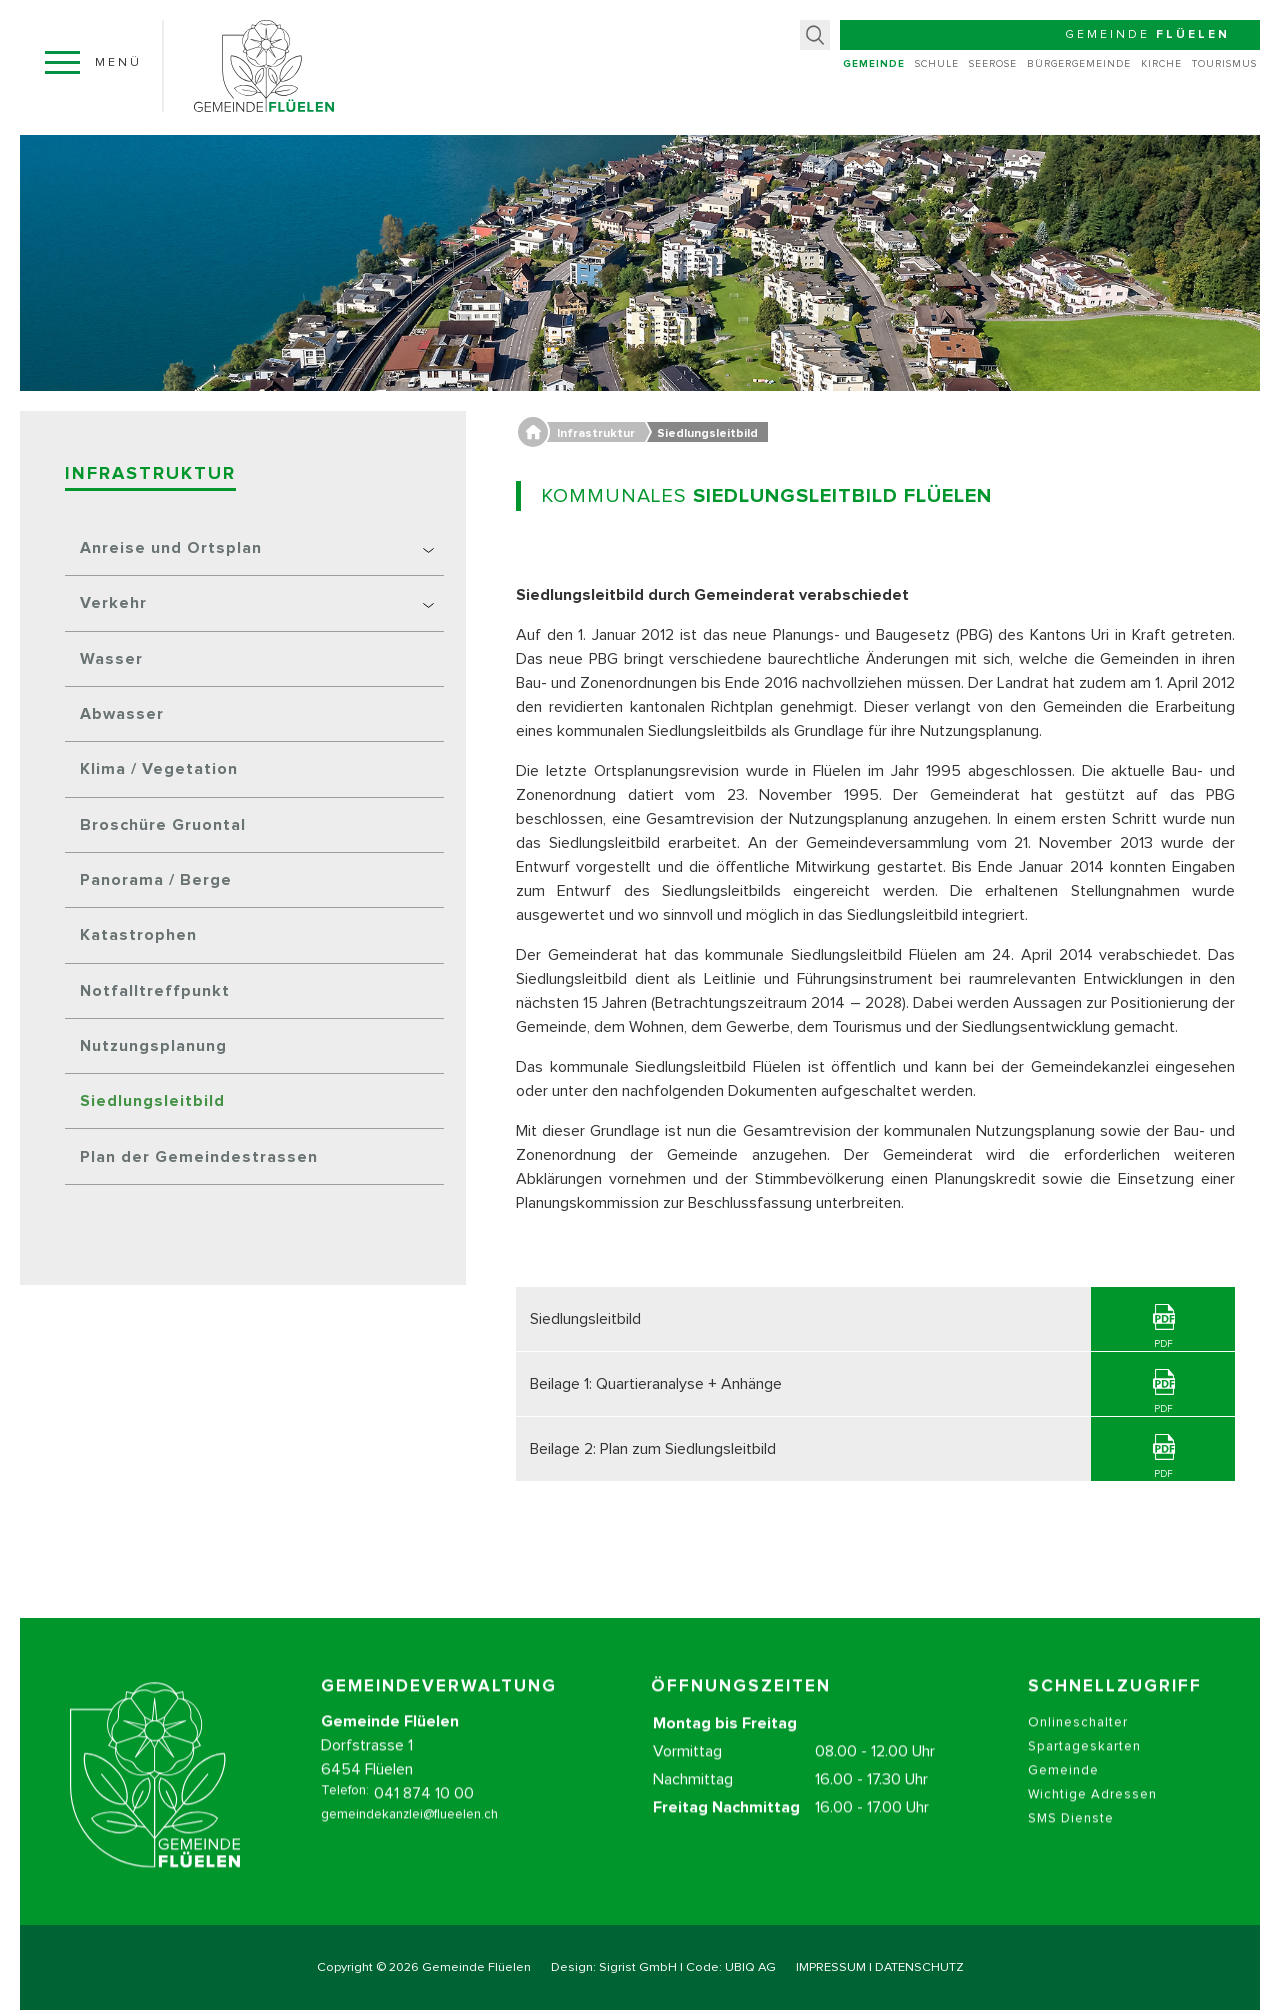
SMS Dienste (1071, 1841)
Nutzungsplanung (153, 1046)
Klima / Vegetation (159, 769)
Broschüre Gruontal (163, 825)
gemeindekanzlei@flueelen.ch (409, 1837)
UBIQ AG (750, 1967)
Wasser (111, 659)
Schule (937, 64)
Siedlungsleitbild (152, 1101)
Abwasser (122, 714)
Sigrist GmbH (638, 1967)
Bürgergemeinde (1079, 64)
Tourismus (1224, 64)
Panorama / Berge (156, 880)
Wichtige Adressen (1092, 1817)
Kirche (1161, 64)
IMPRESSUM (831, 1967)
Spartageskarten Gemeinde (1084, 1781)
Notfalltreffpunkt (155, 991)
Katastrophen (138, 935)
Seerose (993, 64)
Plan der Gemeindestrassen (199, 1157)
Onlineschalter (1078, 1745)
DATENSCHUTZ (919, 1967)
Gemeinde (874, 64)
